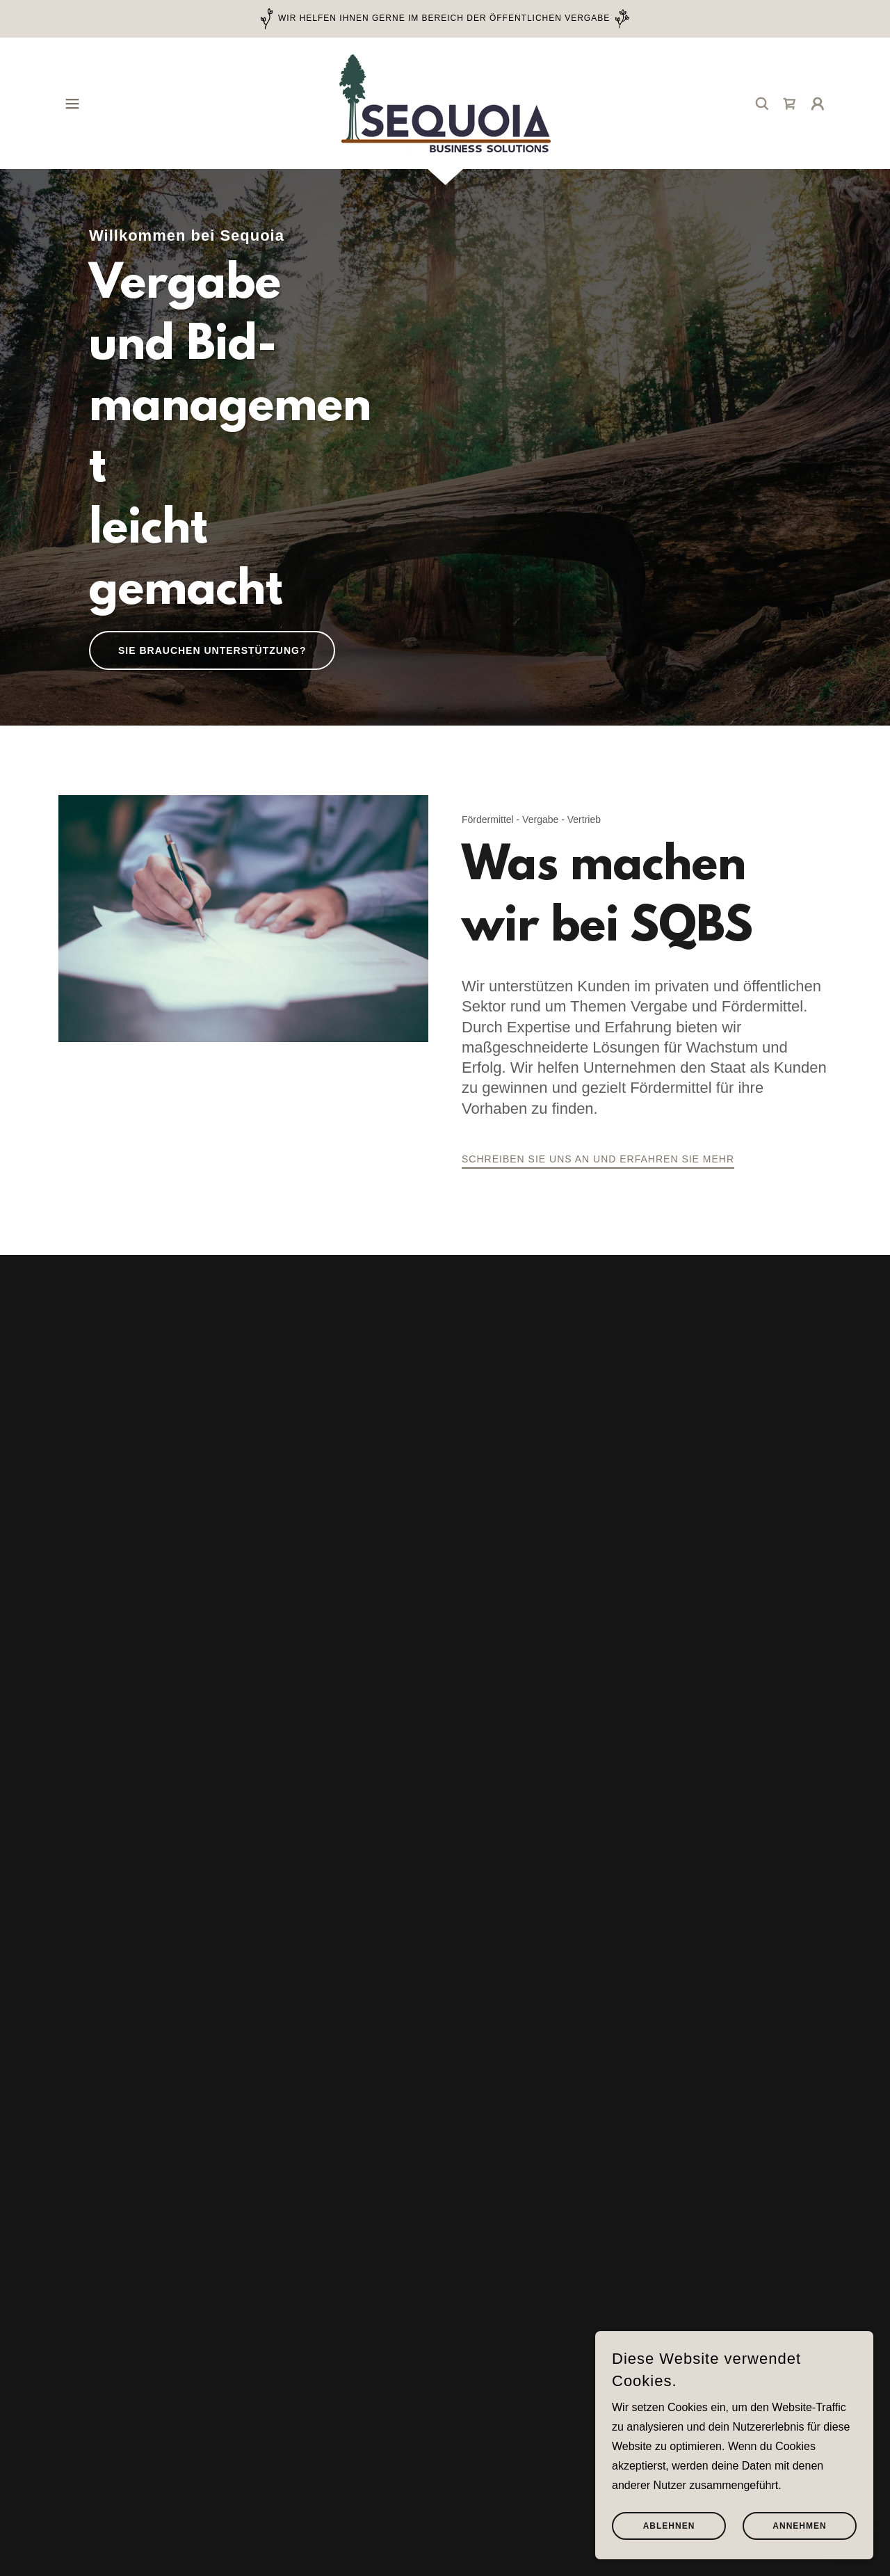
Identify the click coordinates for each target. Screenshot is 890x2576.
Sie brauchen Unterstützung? (212, 650)
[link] (445, 103)
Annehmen (799, 2526)
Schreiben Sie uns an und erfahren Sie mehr (598, 1159)
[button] (72, 104)
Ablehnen (669, 2526)
